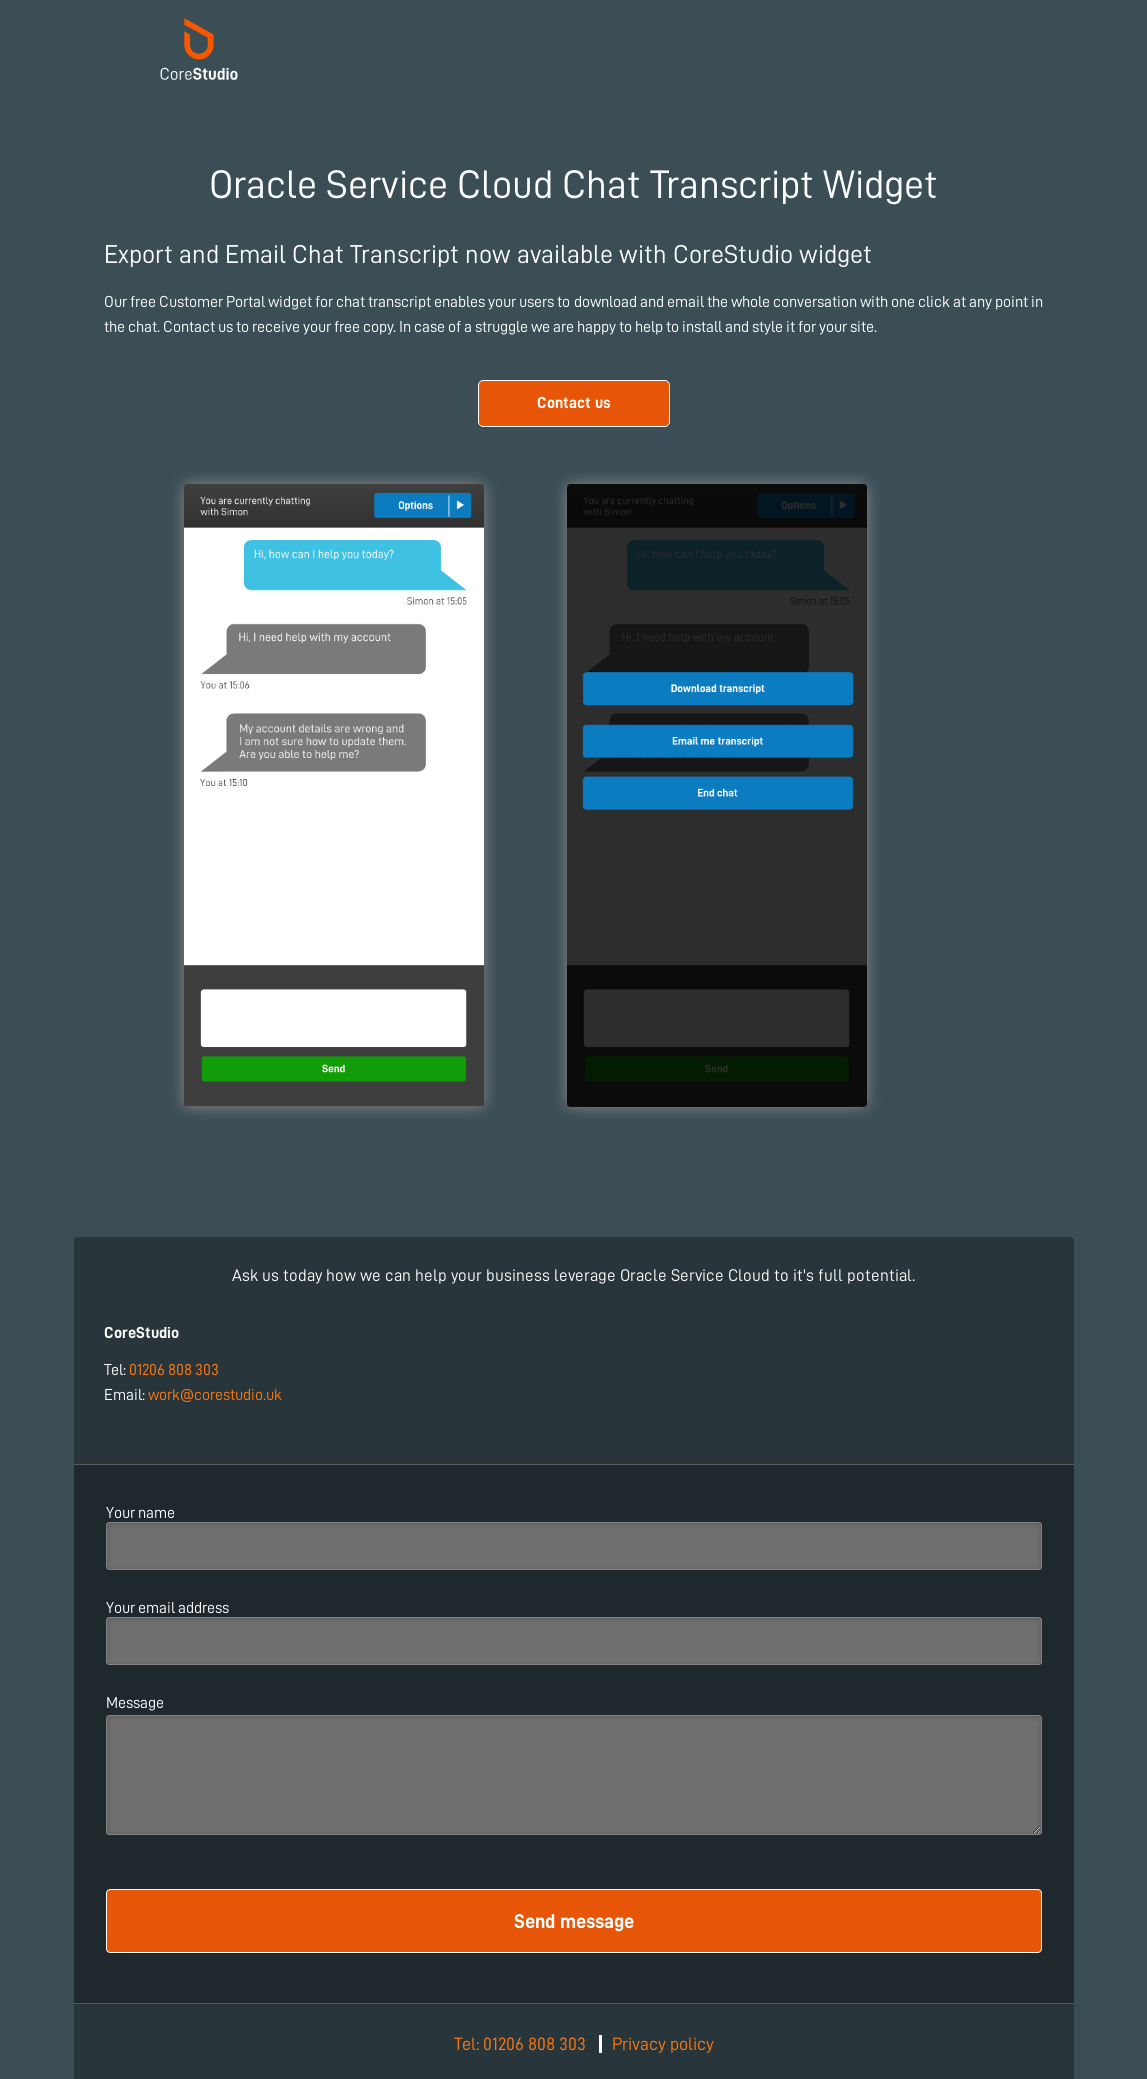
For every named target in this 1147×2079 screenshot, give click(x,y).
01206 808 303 (174, 1370)
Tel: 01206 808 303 (520, 2044)
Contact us (574, 403)
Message (135, 1703)
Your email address (167, 1608)
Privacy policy (663, 2044)
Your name (140, 1513)
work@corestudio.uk (215, 1395)
